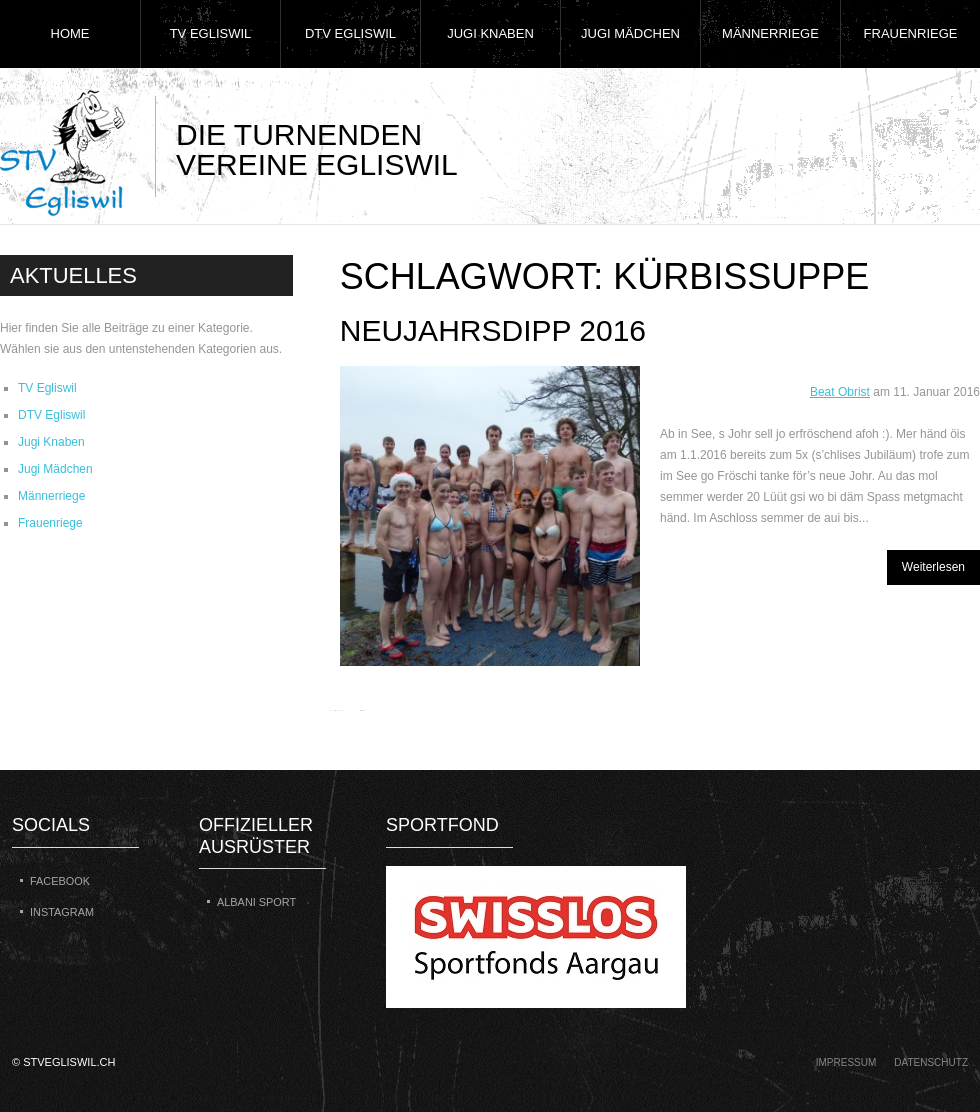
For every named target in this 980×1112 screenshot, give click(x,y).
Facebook (60, 881)
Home (70, 33)
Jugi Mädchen (630, 33)
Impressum (846, 1062)
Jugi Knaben (490, 33)
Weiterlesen (933, 567)
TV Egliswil (211, 33)
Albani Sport (256, 902)
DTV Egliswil (350, 33)
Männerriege (770, 33)
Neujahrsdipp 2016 (493, 330)
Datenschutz (931, 1062)
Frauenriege (911, 33)
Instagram (62, 912)
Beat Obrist (840, 392)
